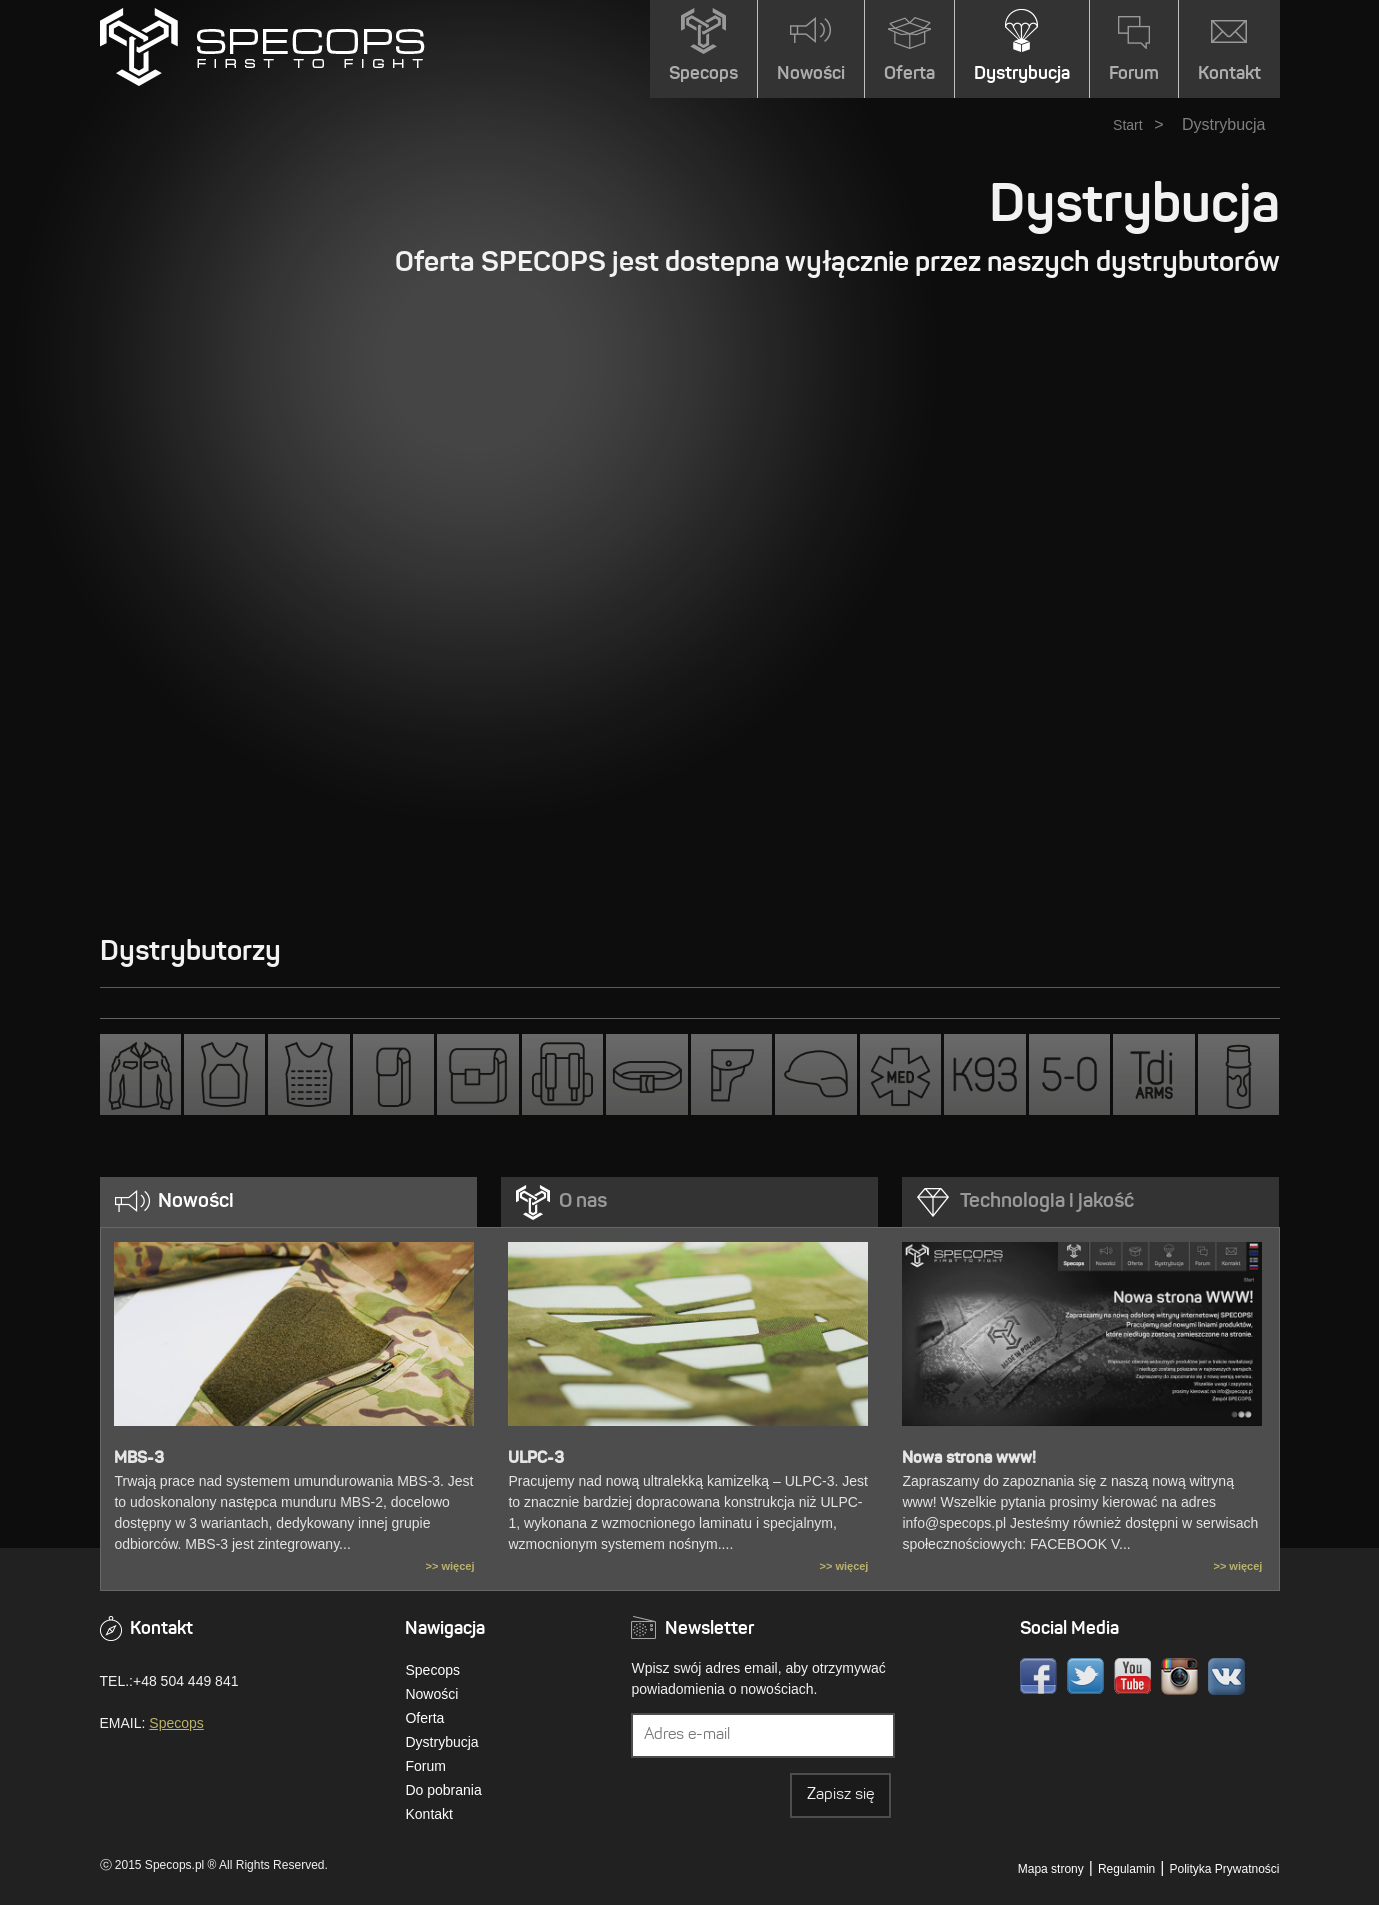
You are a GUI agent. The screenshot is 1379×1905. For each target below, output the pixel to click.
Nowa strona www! (969, 1459)
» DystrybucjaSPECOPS (262, 47)
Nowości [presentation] (196, 1202)
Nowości (431, 1694)
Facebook (1038, 1676)
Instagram (1179, 1676)
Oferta (424, 1718)
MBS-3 (139, 1459)
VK (1226, 1676)
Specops (176, 1723)
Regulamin (1126, 1869)
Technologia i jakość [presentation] (1047, 1202)
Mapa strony (1051, 1869)
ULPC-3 (536, 1459)
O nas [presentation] (583, 1202)
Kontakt (428, 1814)
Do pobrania (443, 1790)
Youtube (1132, 1676)
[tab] (289, 1202)
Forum (425, 1766)
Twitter (1085, 1676)
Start (1128, 125)
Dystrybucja (441, 1742)
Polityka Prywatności (1224, 1869)
